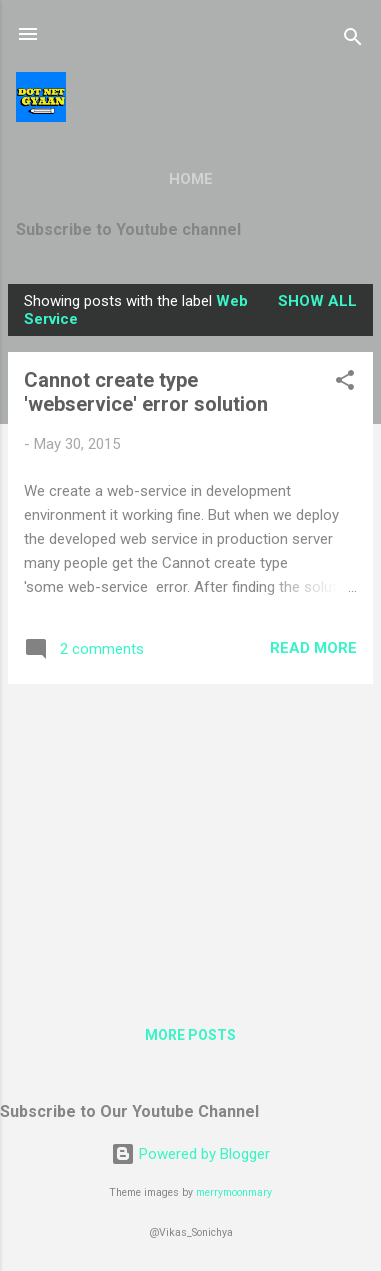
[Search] (353, 40)
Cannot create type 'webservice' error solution (146, 392)
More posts (190, 1035)
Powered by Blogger (190, 1154)
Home (191, 179)
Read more (313, 648)
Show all (317, 301)
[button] (345, 383)
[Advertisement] (190, 840)
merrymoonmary (234, 1192)
